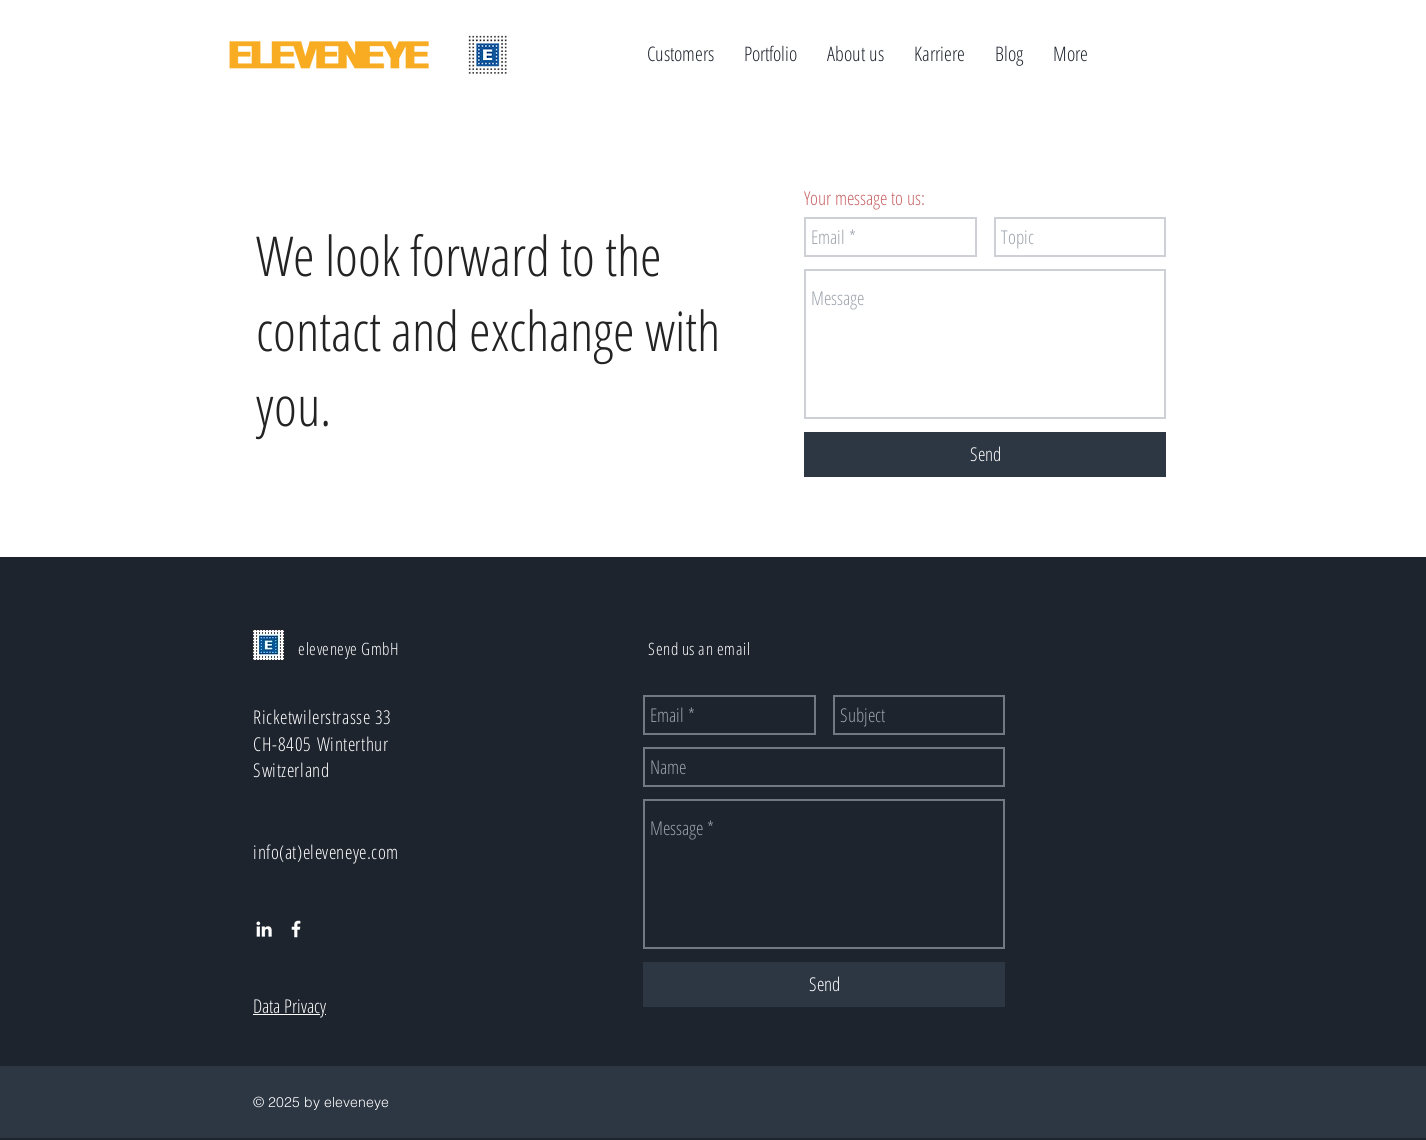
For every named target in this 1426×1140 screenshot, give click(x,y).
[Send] (985, 454)
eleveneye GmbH (348, 648)
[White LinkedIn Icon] (264, 929)
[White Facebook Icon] (296, 929)
